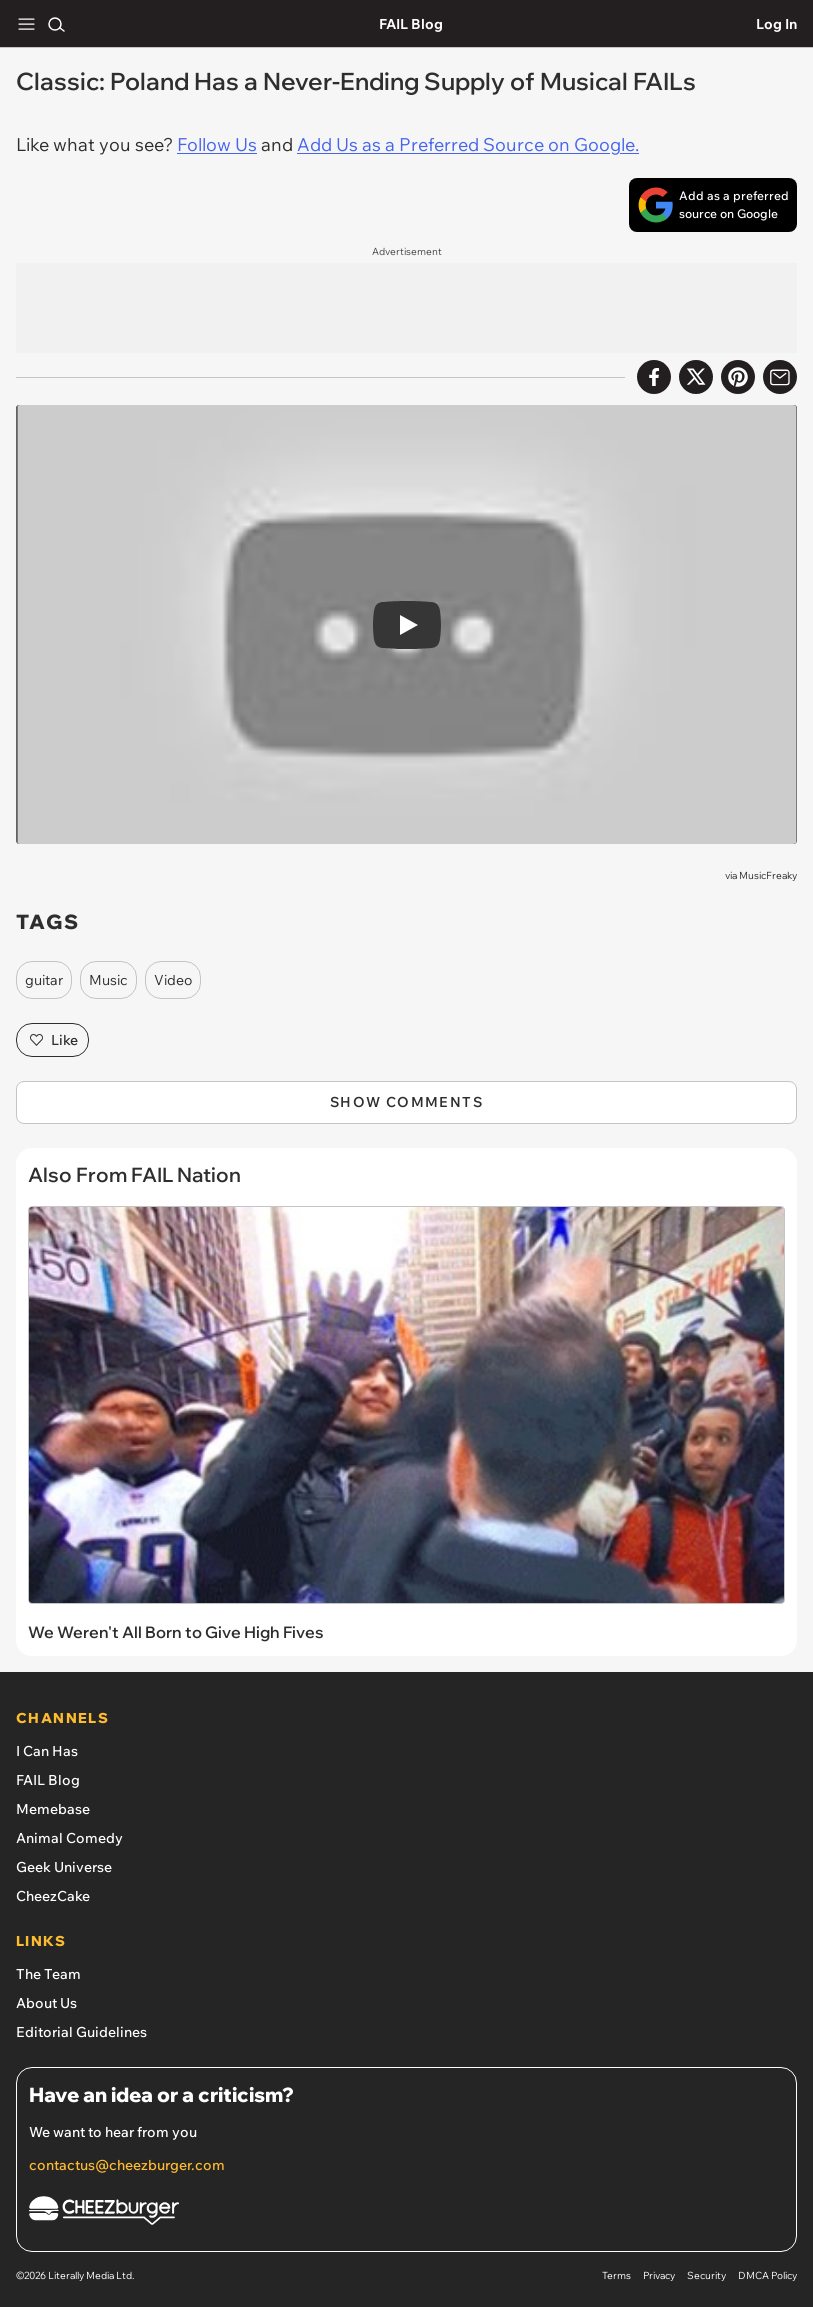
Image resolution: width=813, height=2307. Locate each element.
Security (706, 2275)
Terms (616, 2275)
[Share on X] (696, 377)
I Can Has (47, 1751)
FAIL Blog (411, 24)
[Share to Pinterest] (738, 377)
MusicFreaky (768, 875)
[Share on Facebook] (654, 377)
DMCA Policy (767, 2275)
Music (108, 980)
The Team (48, 1974)
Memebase (53, 1809)
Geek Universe (64, 1867)
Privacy (659, 2275)
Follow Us (217, 144)
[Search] (56, 24)
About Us (46, 2003)
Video (173, 980)
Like (52, 1040)
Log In (776, 24)
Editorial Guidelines (81, 2032)
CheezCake (53, 1896)
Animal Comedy (69, 1838)
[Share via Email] (780, 377)
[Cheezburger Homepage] (406, 2213)
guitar (44, 980)
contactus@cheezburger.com (127, 2165)
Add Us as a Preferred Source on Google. (468, 144)
